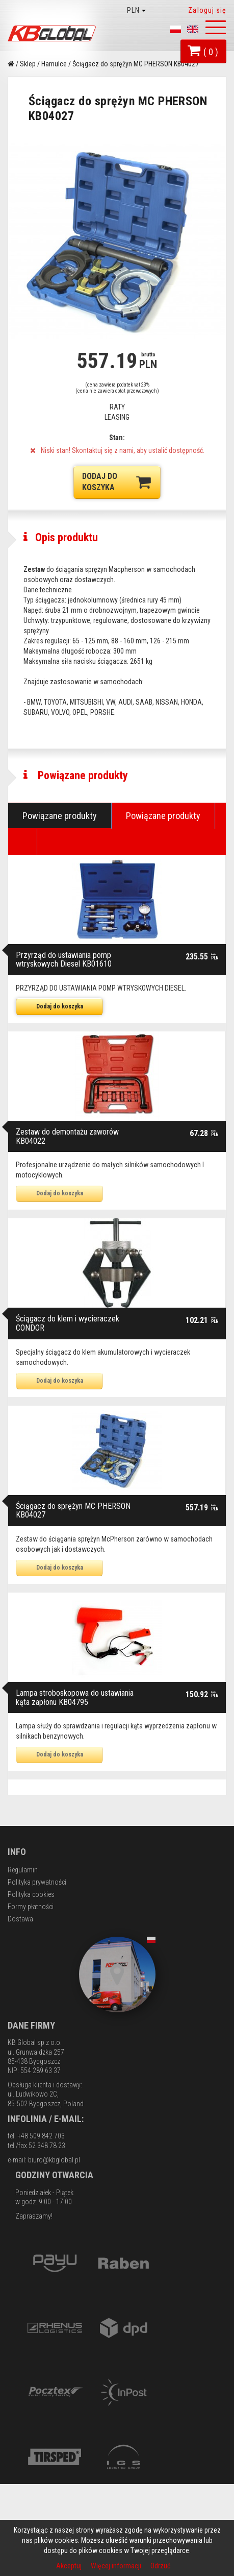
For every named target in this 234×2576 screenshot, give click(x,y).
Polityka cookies (31, 1997)
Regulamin (23, 1972)
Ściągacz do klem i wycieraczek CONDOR (67, 1425)
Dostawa (20, 2021)
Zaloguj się (207, 10)
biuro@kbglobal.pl (54, 2262)
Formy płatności (31, 2009)
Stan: (117, 438)
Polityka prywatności (37, 1985)
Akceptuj (69, 2566)
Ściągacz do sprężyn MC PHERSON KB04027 (73, 1613)
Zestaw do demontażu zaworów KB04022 (67, 1239)
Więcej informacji (117, 2566)
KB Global (53, 33)
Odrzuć (160, 2566)
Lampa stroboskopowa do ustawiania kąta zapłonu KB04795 (75, 1800)
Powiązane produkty (59, 918)
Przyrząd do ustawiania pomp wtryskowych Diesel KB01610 (64, 1062)
